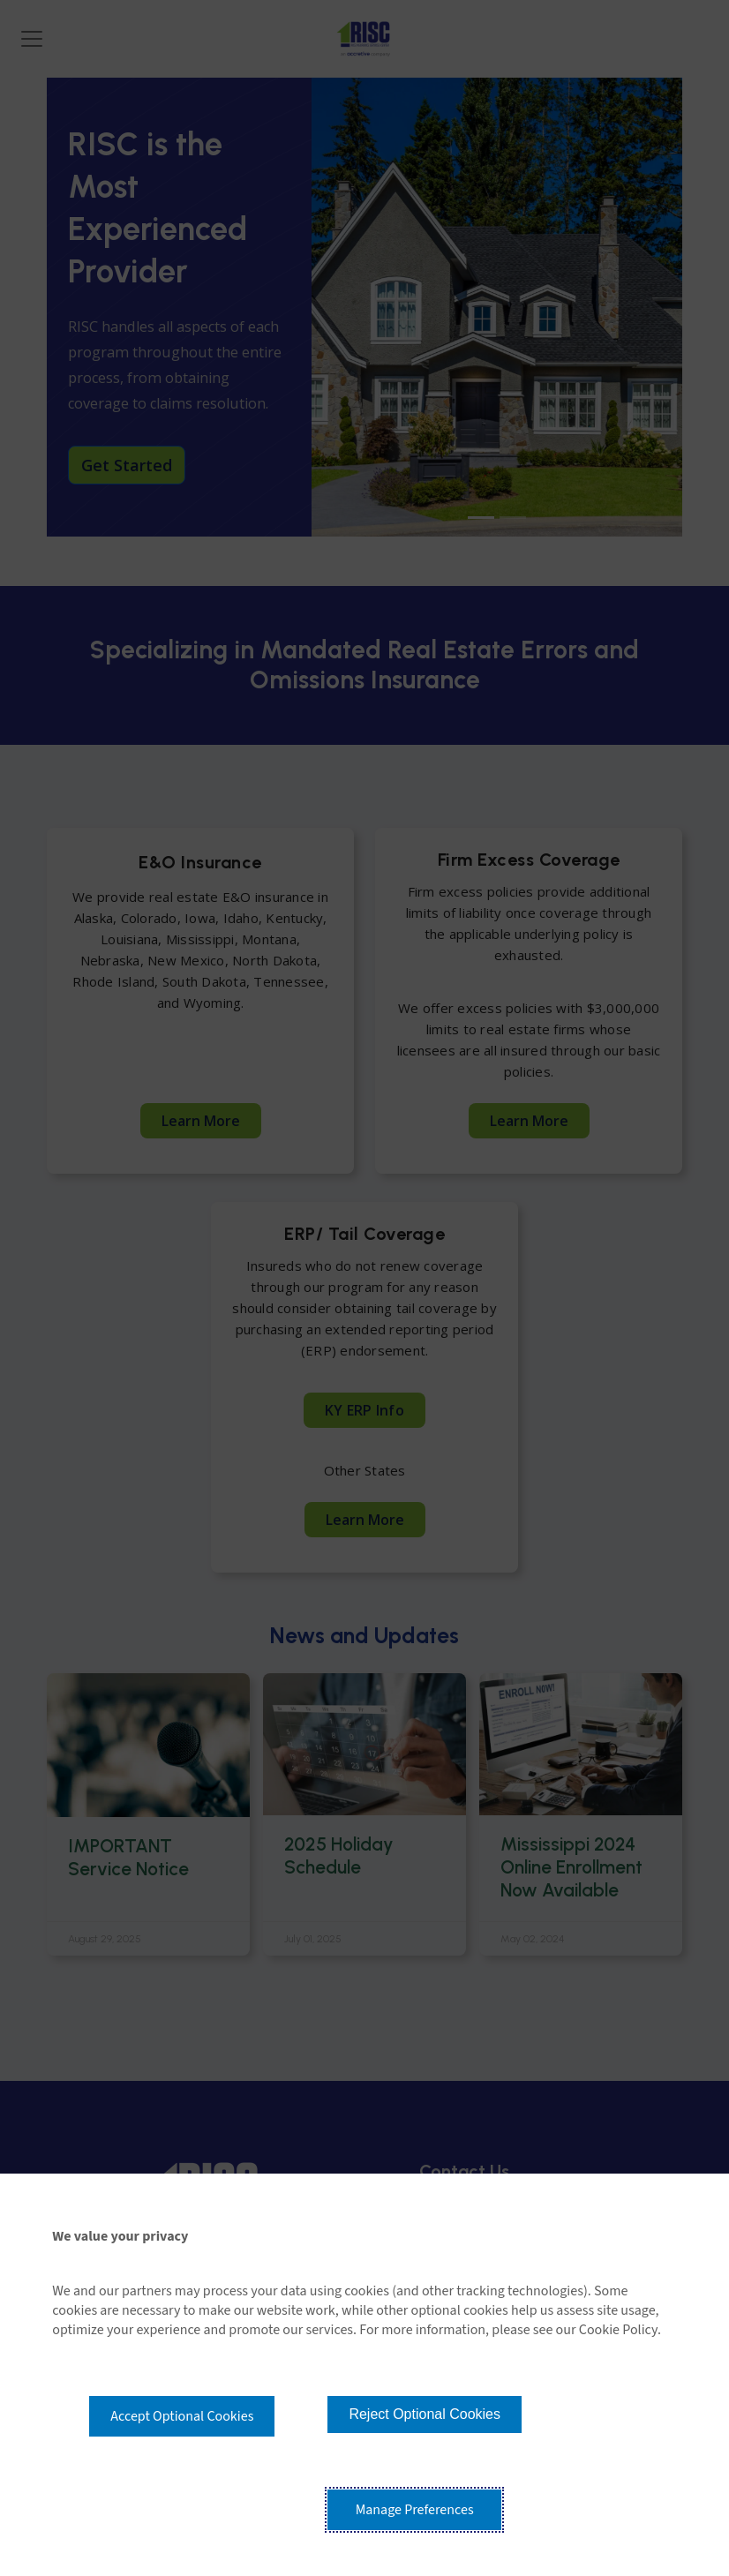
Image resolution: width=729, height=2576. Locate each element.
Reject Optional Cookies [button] (424, 2414)
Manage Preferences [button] (415, 2510)
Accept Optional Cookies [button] (181, 2416)
